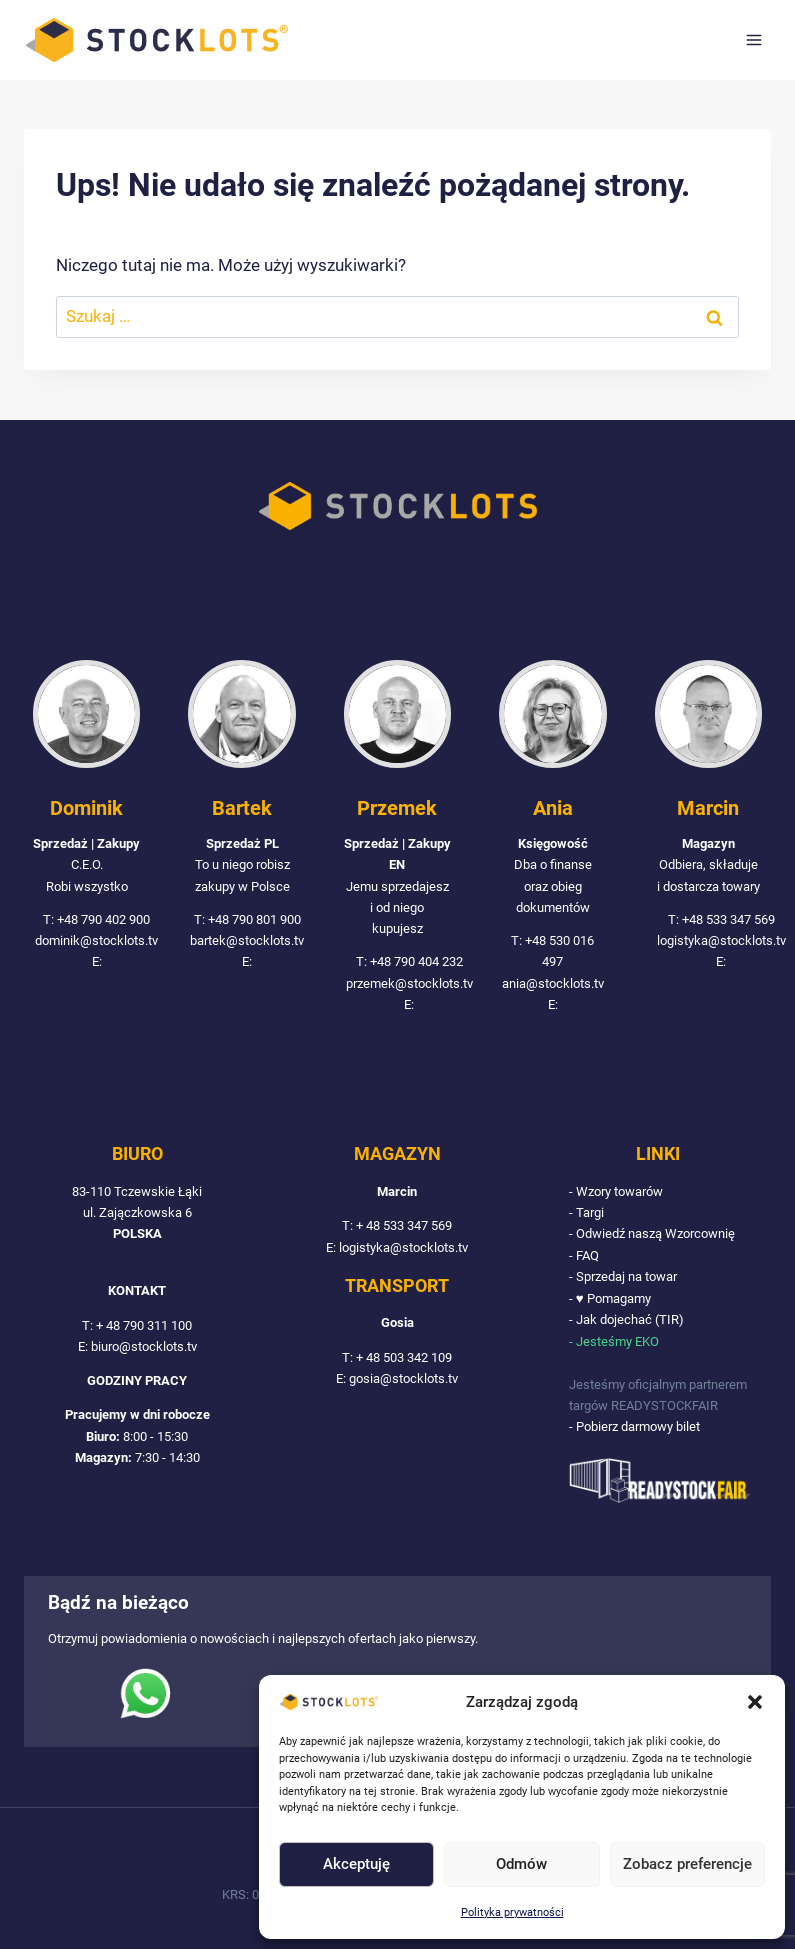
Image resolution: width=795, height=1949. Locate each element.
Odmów (521, 1864)
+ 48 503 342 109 (404, 1357)
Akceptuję (356, 1864)
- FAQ (584, 1255)
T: (89, 1325)
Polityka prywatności (512, 1912)
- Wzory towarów (616, 1191)
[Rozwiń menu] (753, 39)
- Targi (586, 1212)
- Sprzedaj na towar (623, 1276)
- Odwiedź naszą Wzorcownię (652, 1233)
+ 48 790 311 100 (144, 1325)
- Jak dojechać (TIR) (626, 1319)
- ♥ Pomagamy (610, 1298)
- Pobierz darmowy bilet (634, 1426)
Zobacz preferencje (687, 1864)
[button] (755, 1702)
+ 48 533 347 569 (404, 1225)
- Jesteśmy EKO (614, 1341)
